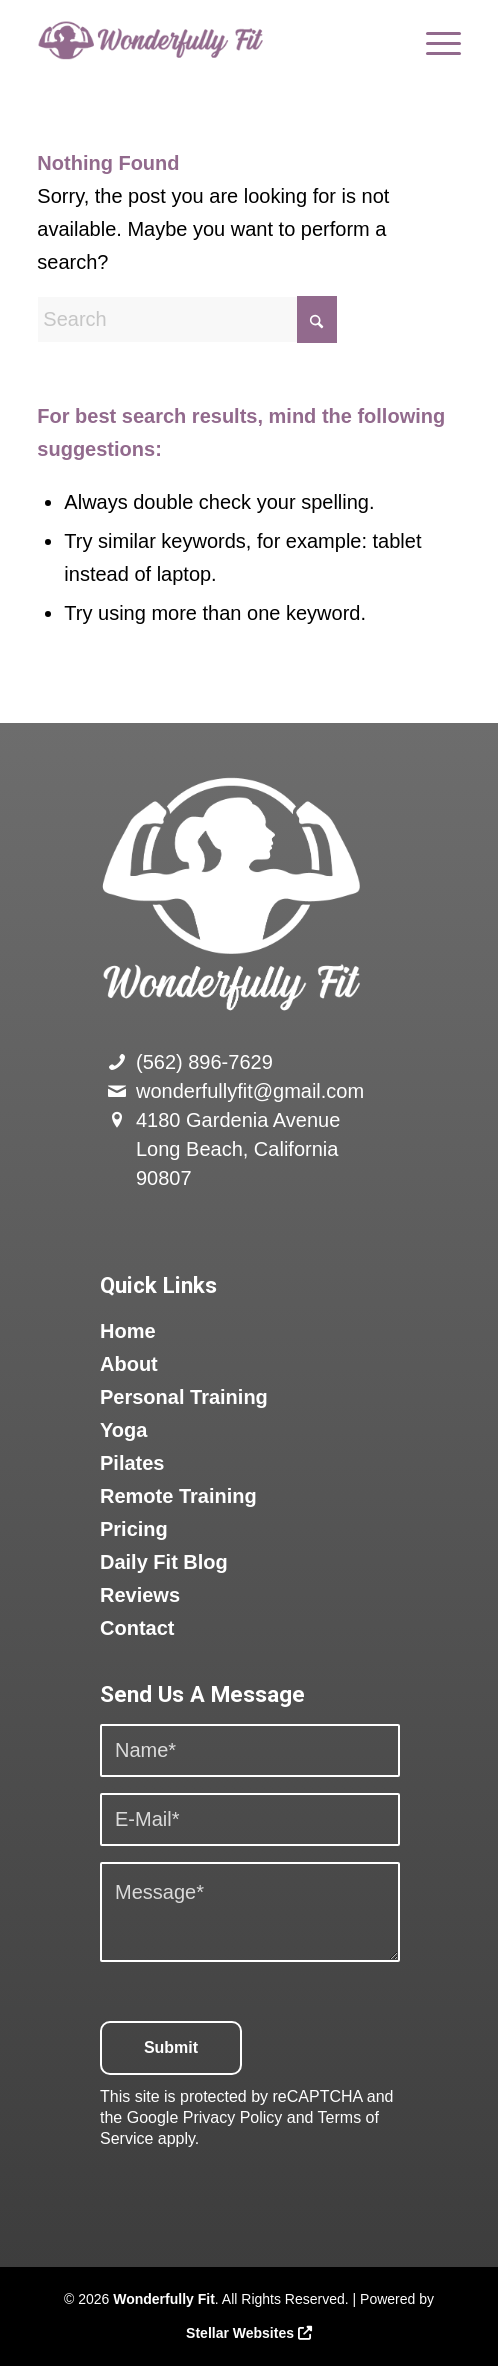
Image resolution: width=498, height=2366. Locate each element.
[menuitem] (433, 40)
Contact (137, 1628)
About (129, 1364)
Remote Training (178, 1496)
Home (128, 1331)
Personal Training (184, 1397)
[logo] (206, 40)
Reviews (140, 1595)
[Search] (187, 319)
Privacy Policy (233, 2117)
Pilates (132, 1463)
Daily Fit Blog (164, 1562)
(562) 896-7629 (204, 1062)
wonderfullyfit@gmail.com (250, 1091)
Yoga (123, 1430)
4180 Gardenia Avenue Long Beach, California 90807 (238, 1149)
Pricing (134, 1529)
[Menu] (433, 40)
